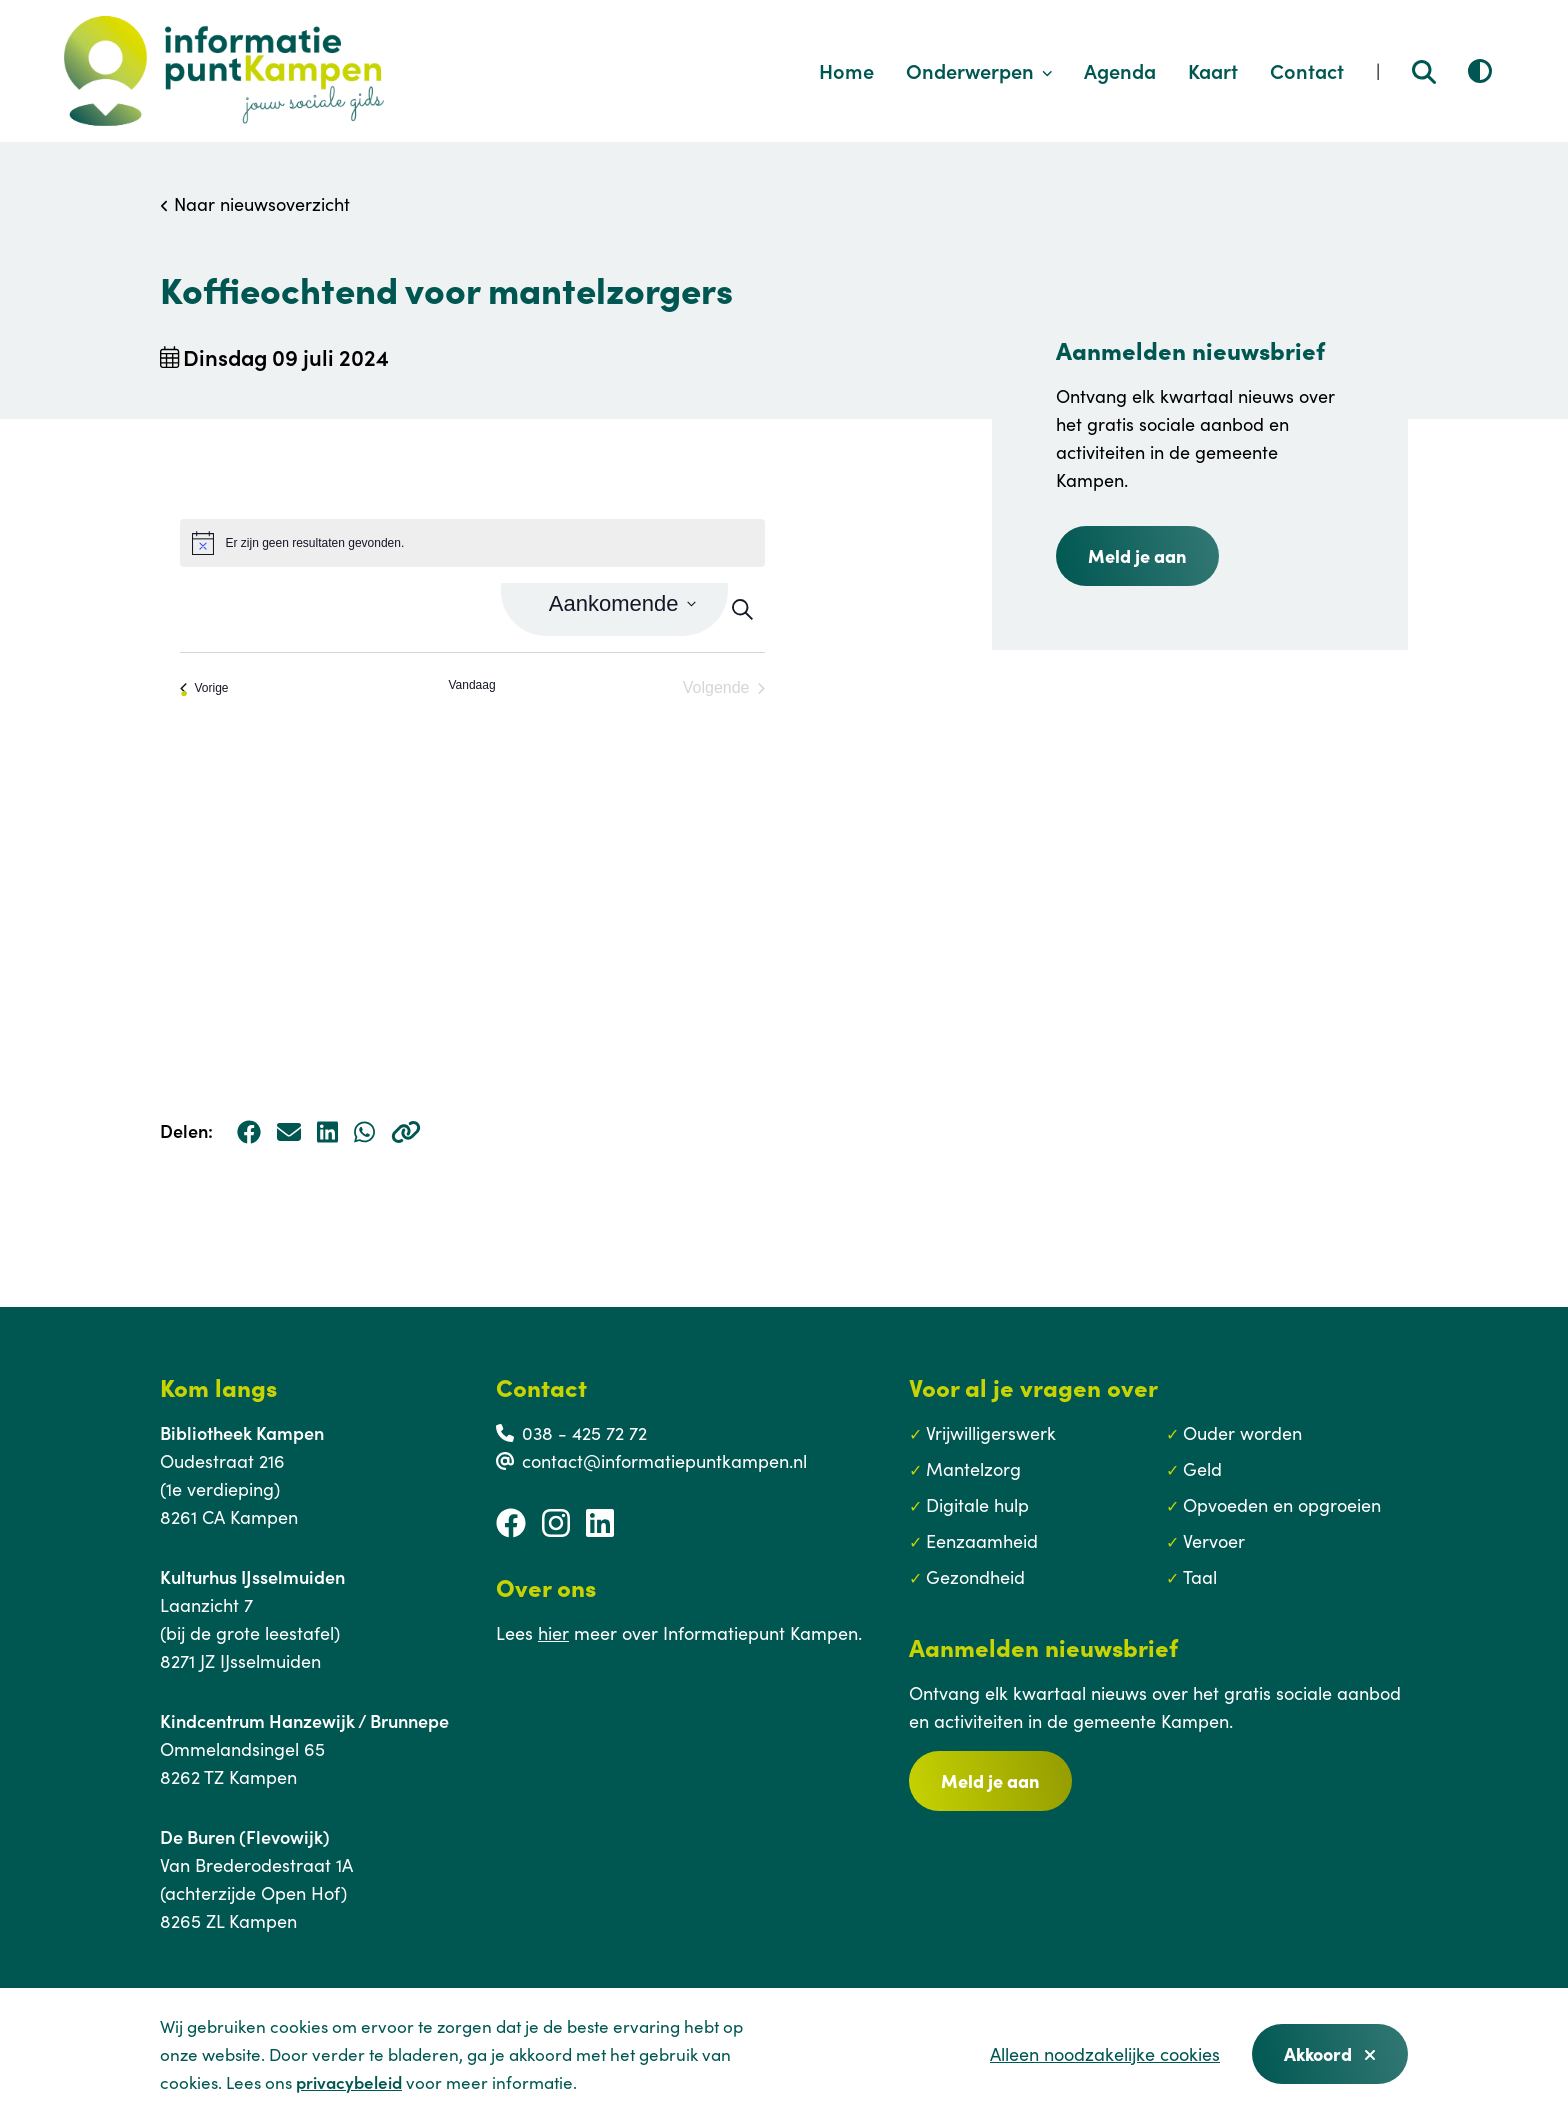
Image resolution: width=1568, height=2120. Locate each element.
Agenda (1120, 70)
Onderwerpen (979, 70)
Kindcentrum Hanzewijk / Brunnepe (304, 1720)
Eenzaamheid (982, 1540)
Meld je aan (990, 1780)
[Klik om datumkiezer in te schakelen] (622, 603)
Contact (1307, 70)
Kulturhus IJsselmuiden (252, 1576)
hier (553, 1632)
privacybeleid (349, 2082)
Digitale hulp (977, 1504)
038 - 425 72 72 (584, 1432)
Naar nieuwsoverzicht (255, 203)
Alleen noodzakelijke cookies (1105, 2053)
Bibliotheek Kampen (242, 1432)
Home (846, 70)
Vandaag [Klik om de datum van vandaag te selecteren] (471, 685)
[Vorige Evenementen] (204, 688)
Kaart (1213, 70)
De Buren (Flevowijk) (245, 1836)
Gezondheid (975, 1576)
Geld (1202, 1468)
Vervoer (1214, 1540)
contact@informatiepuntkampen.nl (664, 1460)
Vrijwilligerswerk (991, 1432)
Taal (1200, 1576)
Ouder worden (1242, 1432)
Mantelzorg (973, 1468)
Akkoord (1330, 2053)
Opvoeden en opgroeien (1282, 1504)
